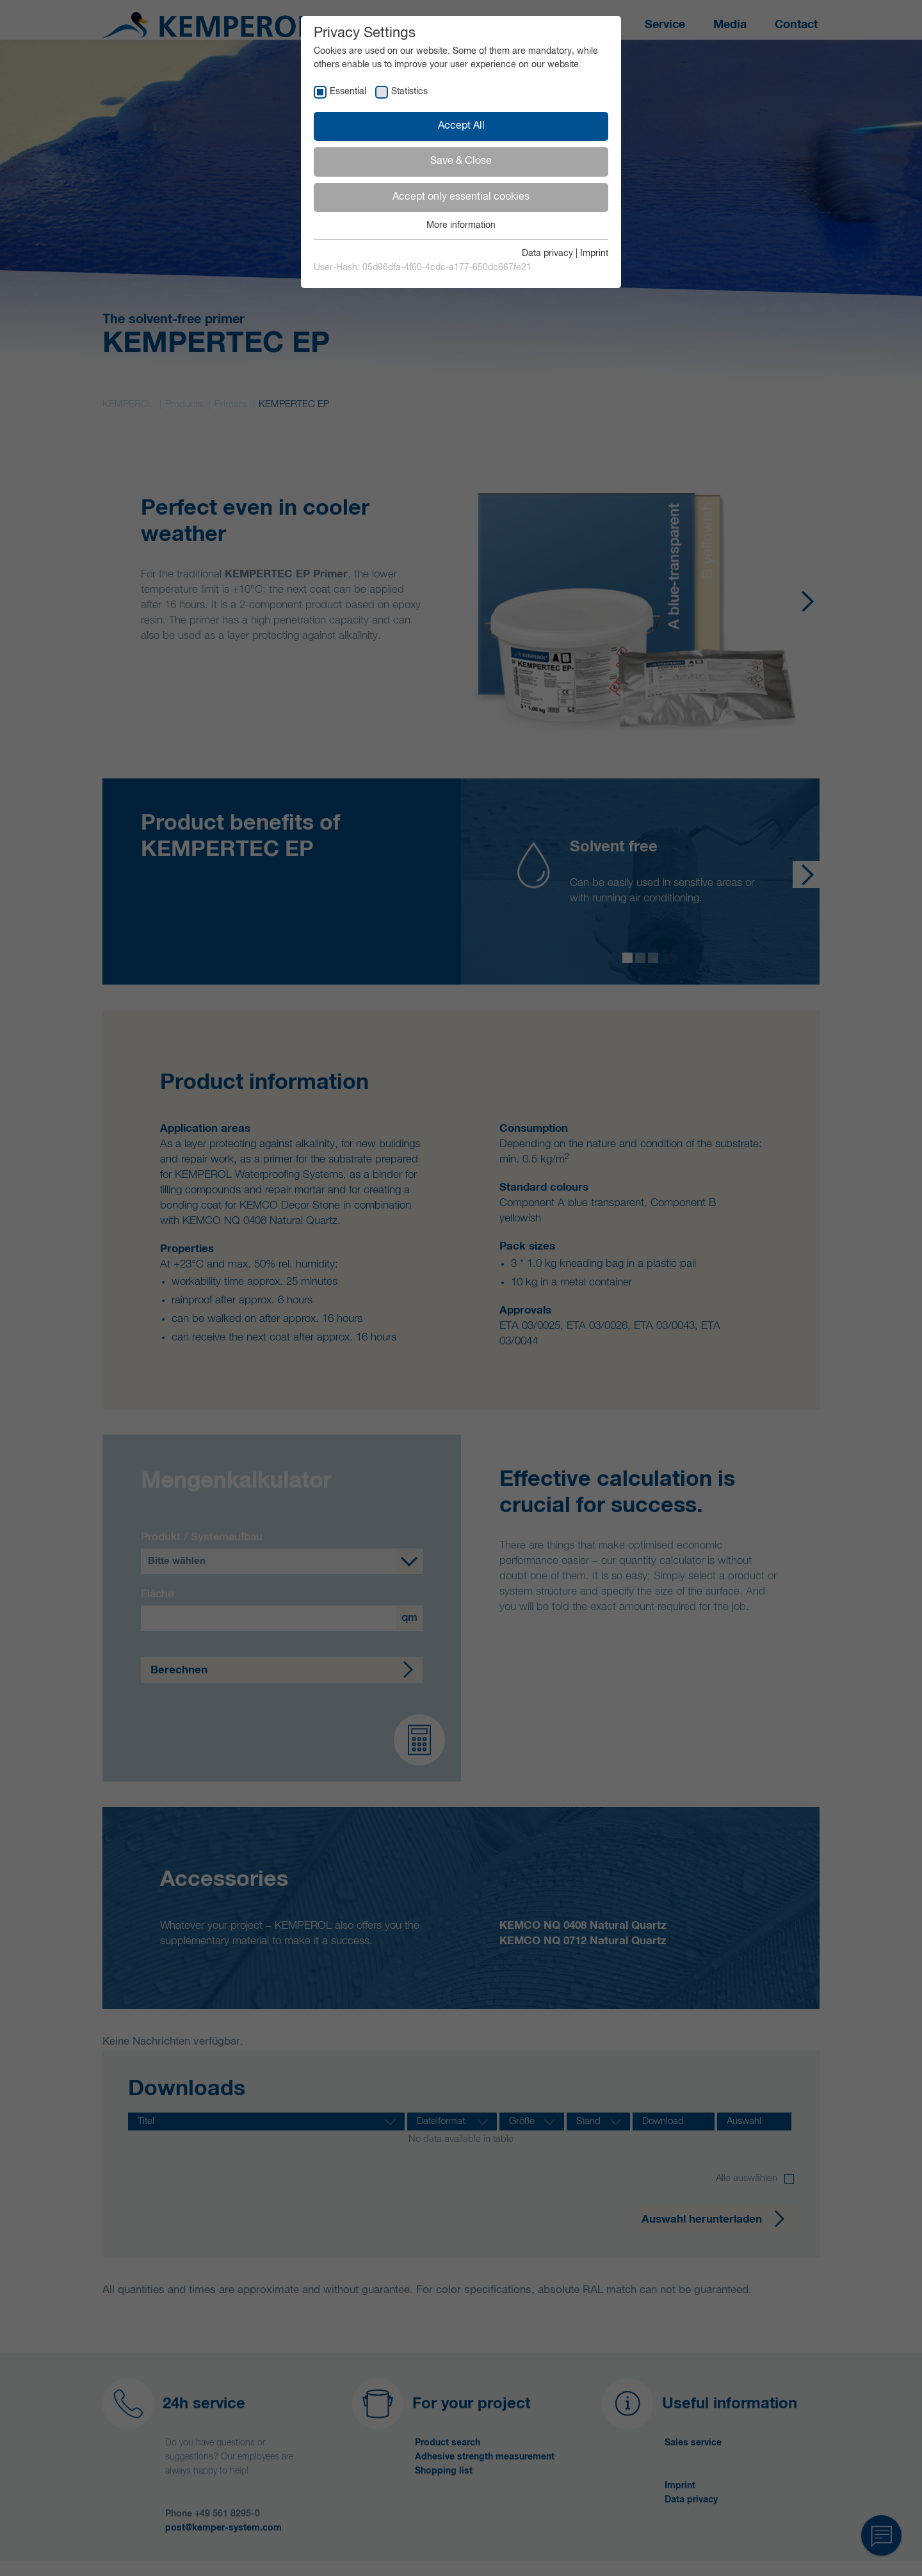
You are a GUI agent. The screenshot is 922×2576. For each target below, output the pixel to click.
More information (461, 225)
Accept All (461, 126)
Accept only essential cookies (461, 197)
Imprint (594, 253)
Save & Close (461, 161)
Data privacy (547, 253)
